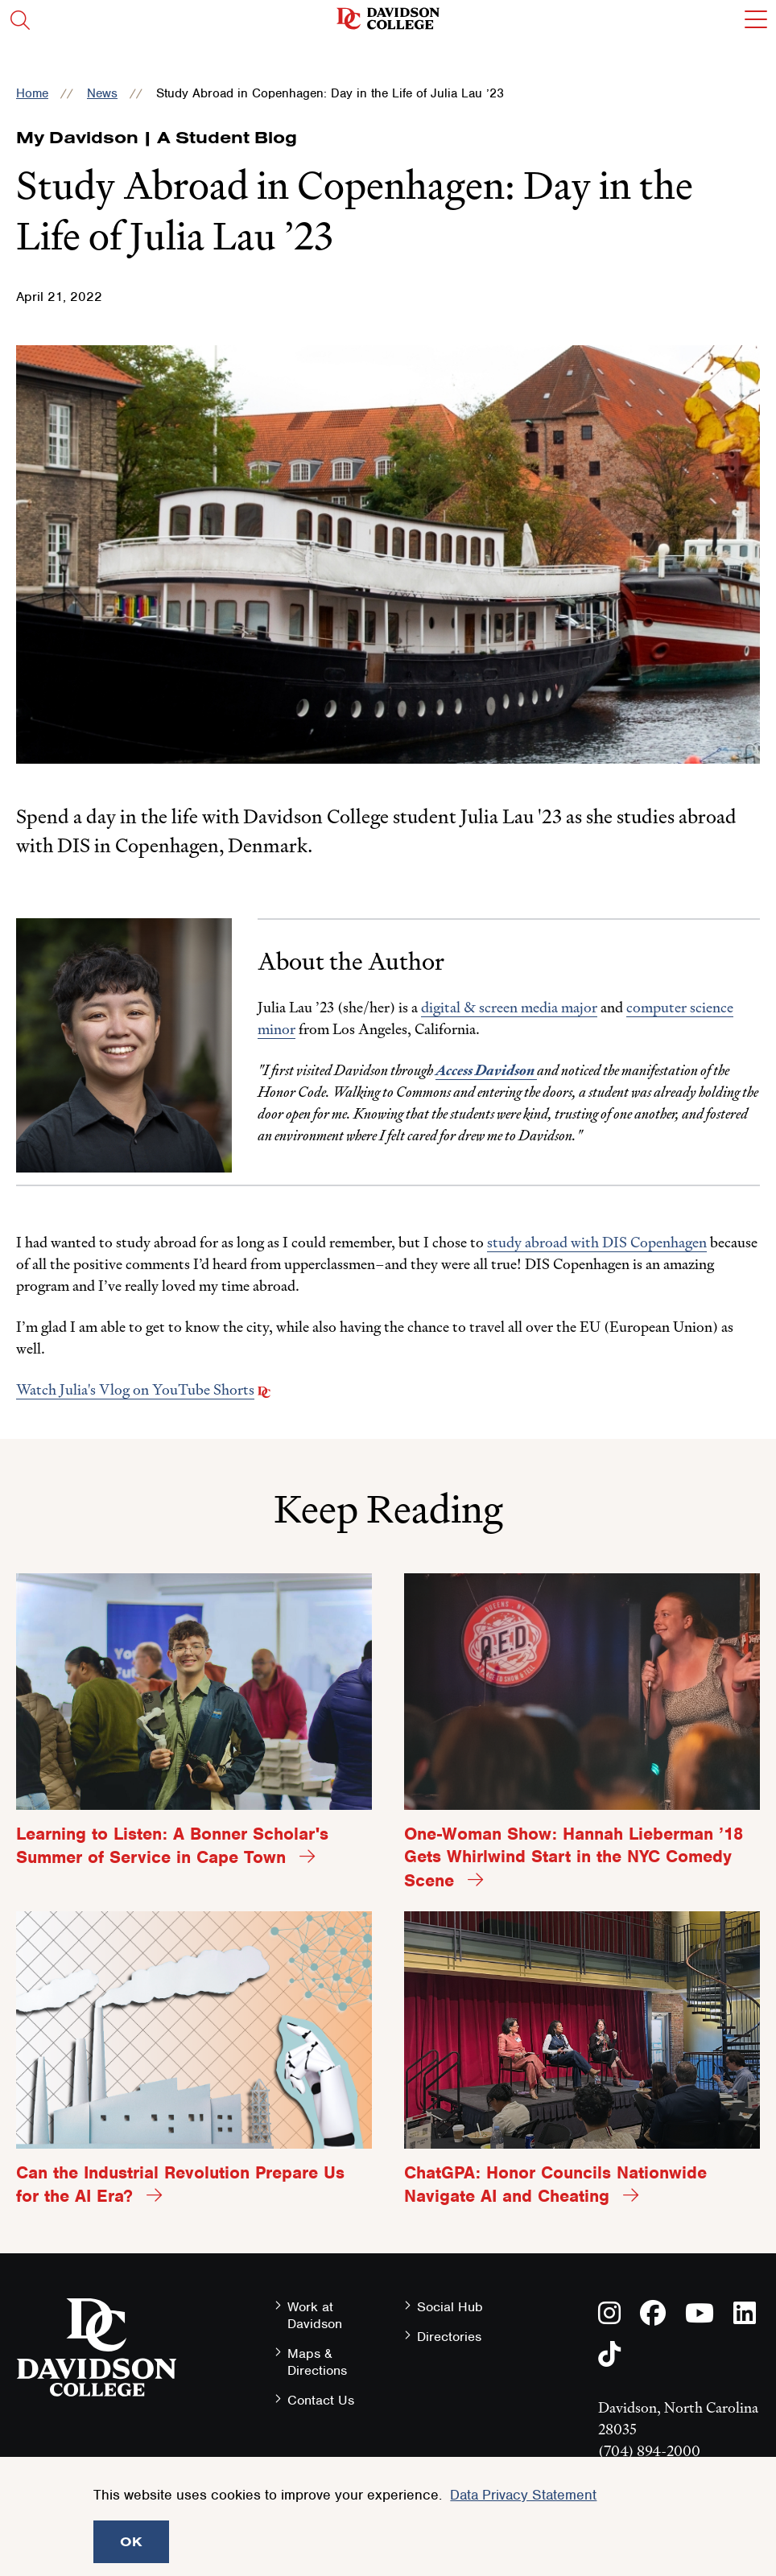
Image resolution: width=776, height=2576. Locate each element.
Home (32, 93)
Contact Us (320, 2400)
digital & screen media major (509, 1007)
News (102, 93)
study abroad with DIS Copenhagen (597, 1242)
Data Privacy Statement (523, 2495)
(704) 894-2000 (649, 2451)
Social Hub (450, 2306)
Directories (449, 2336)
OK (131, 2541)
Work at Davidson (314, 2315)
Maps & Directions (317, 2362)
